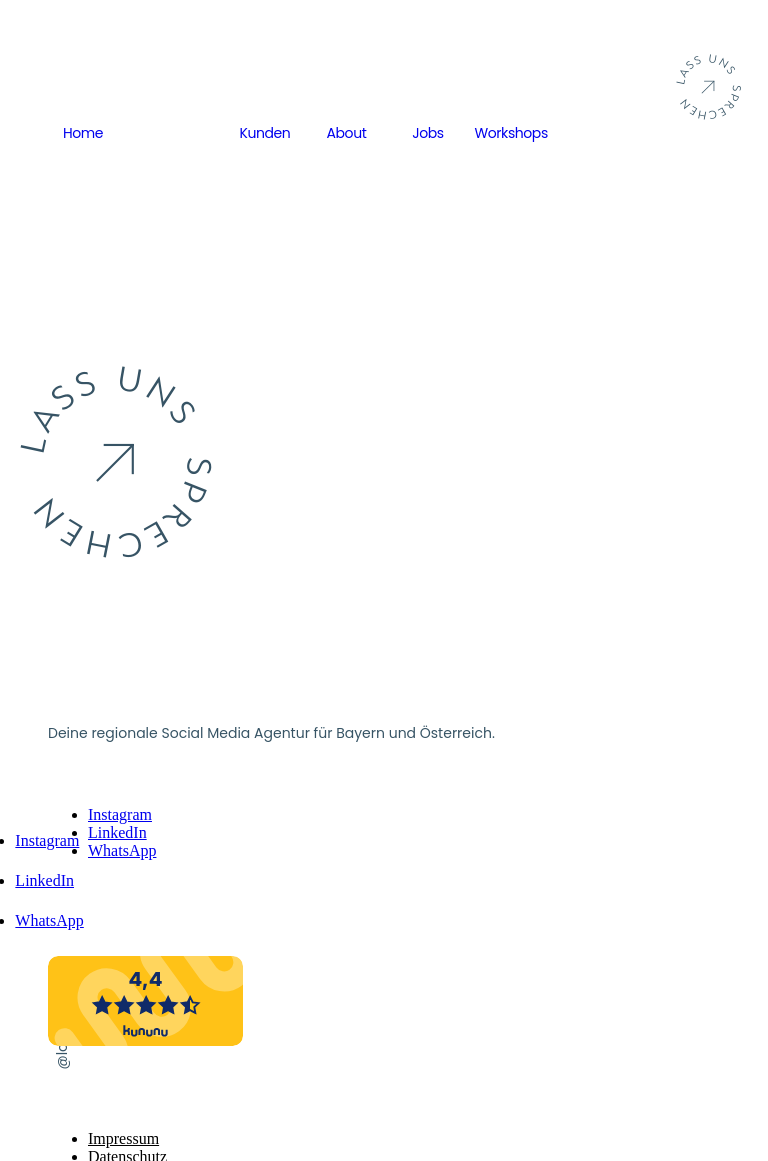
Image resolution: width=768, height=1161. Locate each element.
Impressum (123, 1138)
